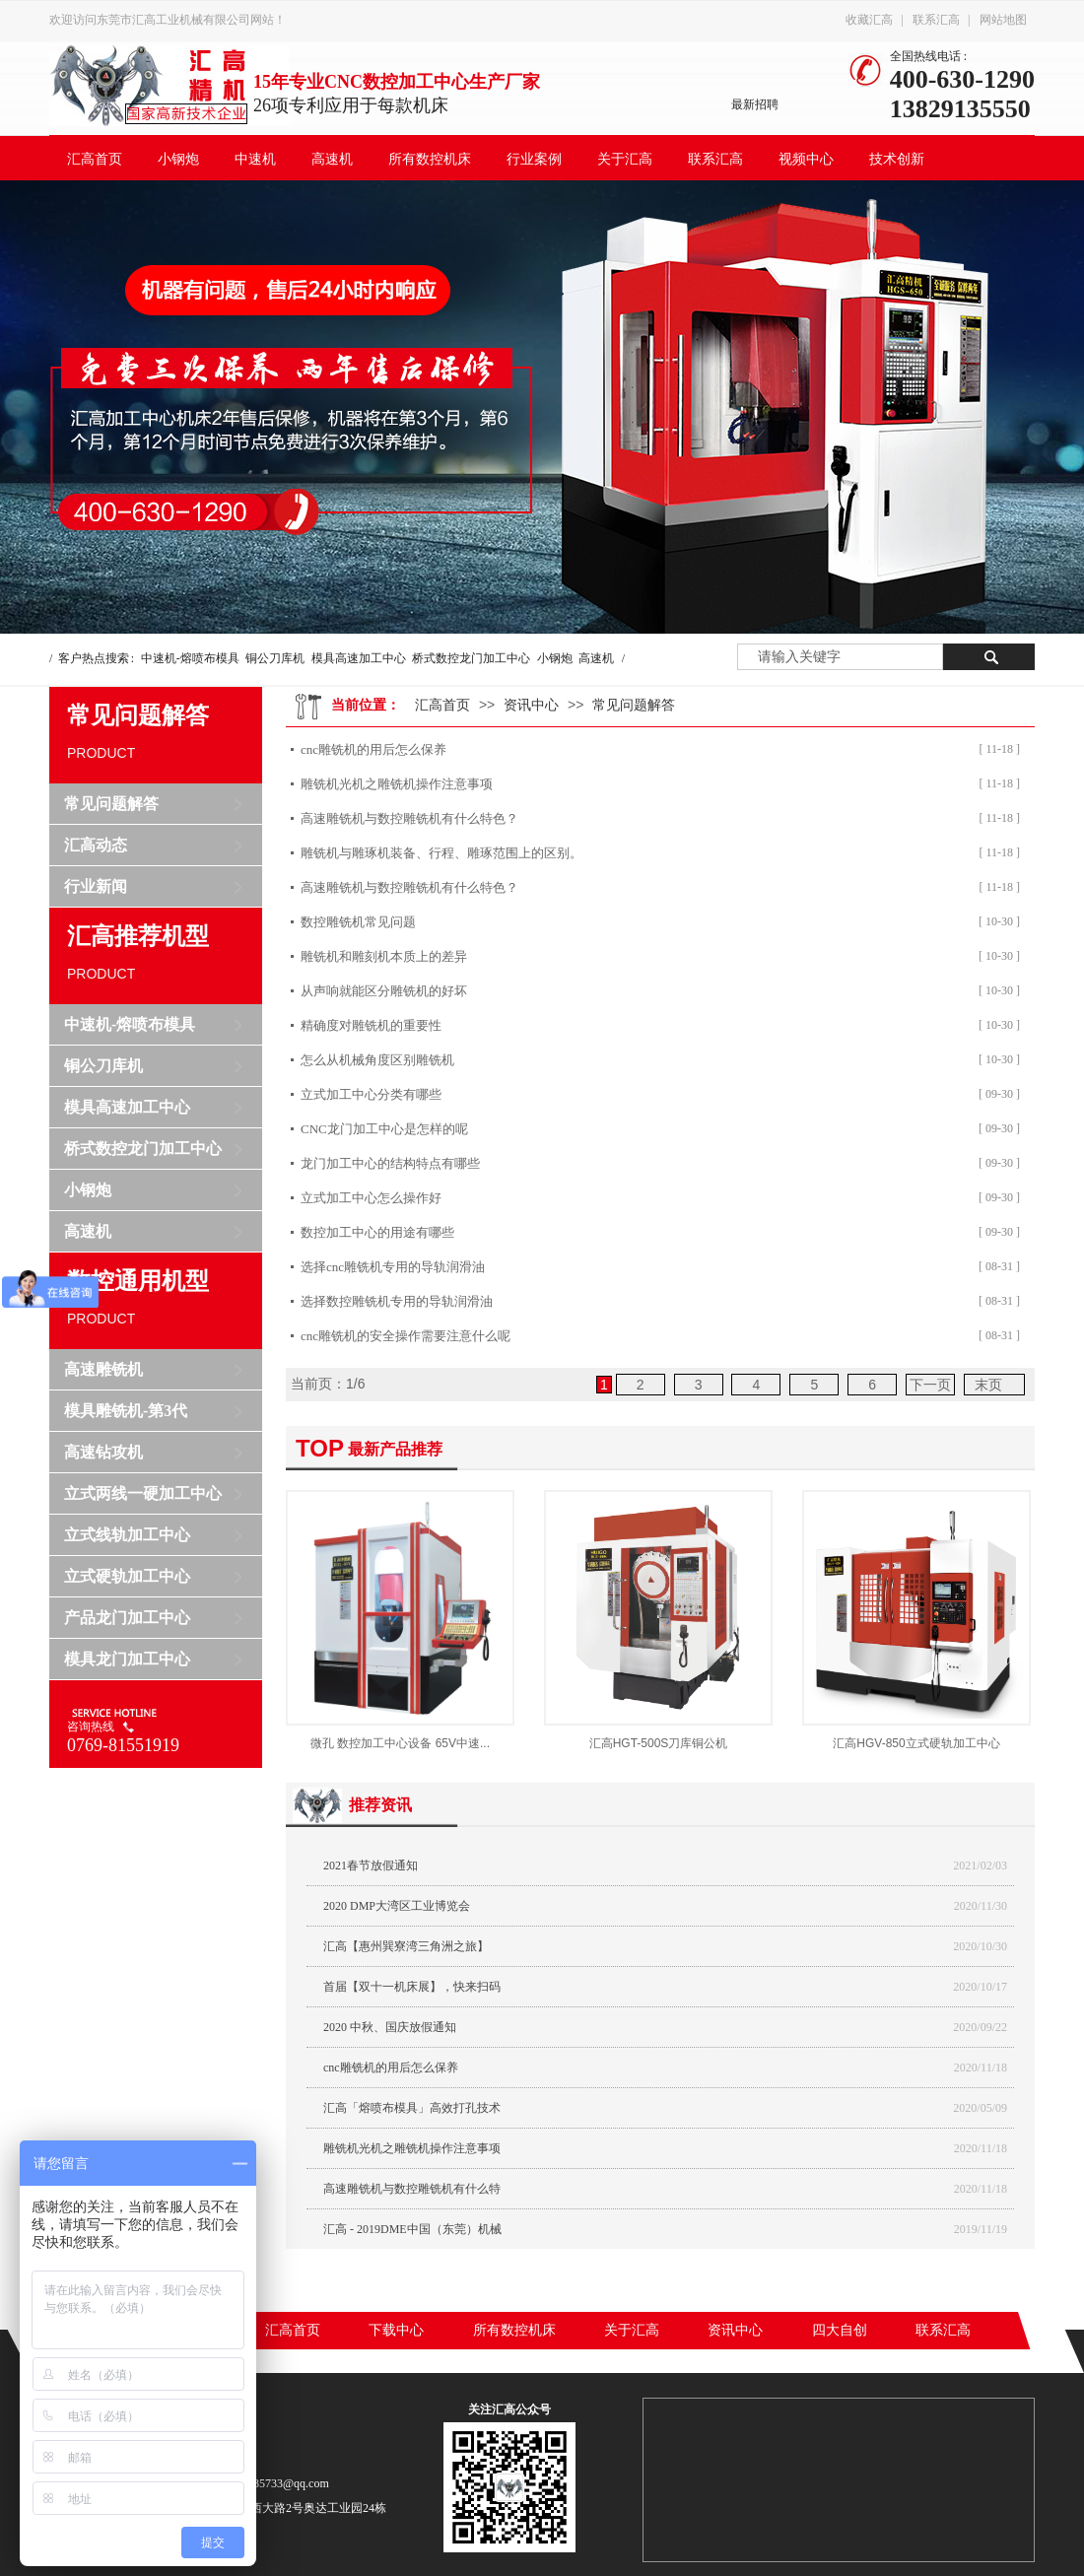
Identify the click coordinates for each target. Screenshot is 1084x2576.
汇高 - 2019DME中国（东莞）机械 (412, 2229)
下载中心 (396, 2330)
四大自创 (839, 2330)
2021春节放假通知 (370, 1865)
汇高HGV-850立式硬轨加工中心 (916, 1743)
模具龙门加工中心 (127, 1659)
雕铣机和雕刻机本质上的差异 (384, 956)
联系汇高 (936, 20)
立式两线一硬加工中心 (143, 1493)
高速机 (332, 159)
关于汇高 (624, 159)
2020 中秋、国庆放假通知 (389, 2027)
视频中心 (806, 159)
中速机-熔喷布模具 (190, 658)
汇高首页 (94, 159)
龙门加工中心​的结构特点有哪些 (390, 1163)
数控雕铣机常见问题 (358, 922)
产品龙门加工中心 (127, 1617)
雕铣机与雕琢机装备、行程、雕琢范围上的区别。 (441, 853)
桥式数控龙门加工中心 (471, 658)
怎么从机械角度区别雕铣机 (377, 1059)
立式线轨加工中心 (127, 1534)
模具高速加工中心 (358, 658)
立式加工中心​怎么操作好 (371, 1197)
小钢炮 (178, 159)
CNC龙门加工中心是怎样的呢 (384, 1128)
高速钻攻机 (103, 1452)
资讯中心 (531, 704)
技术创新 (896, 159)
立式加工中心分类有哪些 (371, 1094)
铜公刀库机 (275, 658)
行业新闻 (95, 886)
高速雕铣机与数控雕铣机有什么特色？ (409, 818)
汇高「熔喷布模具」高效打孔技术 (412, 2108)
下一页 (930, 1384)
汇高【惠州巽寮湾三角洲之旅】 (406, 1946)
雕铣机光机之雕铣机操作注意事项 (397, 784)
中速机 (255, 159)
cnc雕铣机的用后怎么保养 (373, 749)
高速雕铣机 (103, 1369)
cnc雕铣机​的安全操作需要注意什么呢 (405, 1335)
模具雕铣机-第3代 (125, 1410)
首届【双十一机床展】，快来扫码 (412, 1987)
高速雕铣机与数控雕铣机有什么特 (412, 2189)
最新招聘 (755, 104)
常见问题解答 (111, 803)
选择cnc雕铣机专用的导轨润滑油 (393, 1266)
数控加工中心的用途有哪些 (377, 1232)
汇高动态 (95, 845)
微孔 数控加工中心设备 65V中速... (400, 1743)
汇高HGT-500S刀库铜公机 (658, 1743)
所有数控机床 (429, 159)
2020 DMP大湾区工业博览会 (396, 1906)
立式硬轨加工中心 (127, 1576)
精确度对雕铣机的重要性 (371, 1025)
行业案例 (534, 159)
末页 (988, 1384)
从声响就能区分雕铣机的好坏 (384, 990)
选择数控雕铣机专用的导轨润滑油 (397, 1301)
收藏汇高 (869, 20)
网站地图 (1003, 20)
